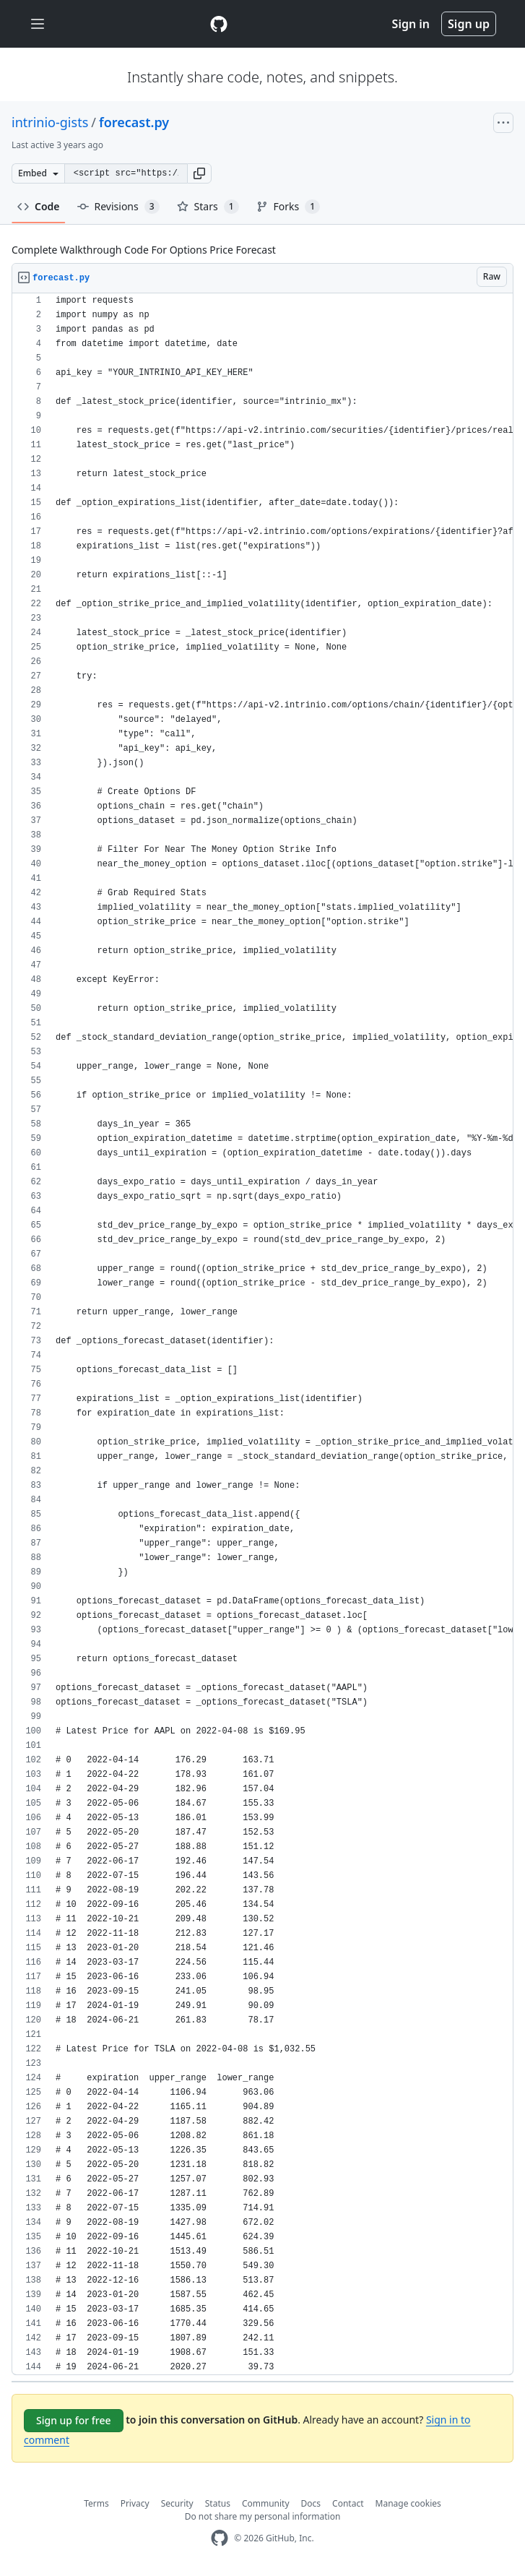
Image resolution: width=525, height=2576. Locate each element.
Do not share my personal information (263, 2516)
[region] (262, 1334)
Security (177, 2503)
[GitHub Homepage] (219, 2538)
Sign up (469, 24)
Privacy (135, 2503)
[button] (199, 173)
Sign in (411, 24)
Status (217, 2503)
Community (266, 2503)
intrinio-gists (50, 122)
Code (38, 206)
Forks (288, 206)
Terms (96, 2503)
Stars (208, 206)
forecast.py (134, 122)
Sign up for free (73, 2420)
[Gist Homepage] (218, 24)
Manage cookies (408, 2503)
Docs (311, 2503)
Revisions (118, 206)
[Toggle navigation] (37, 24)
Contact (347, 2503)
